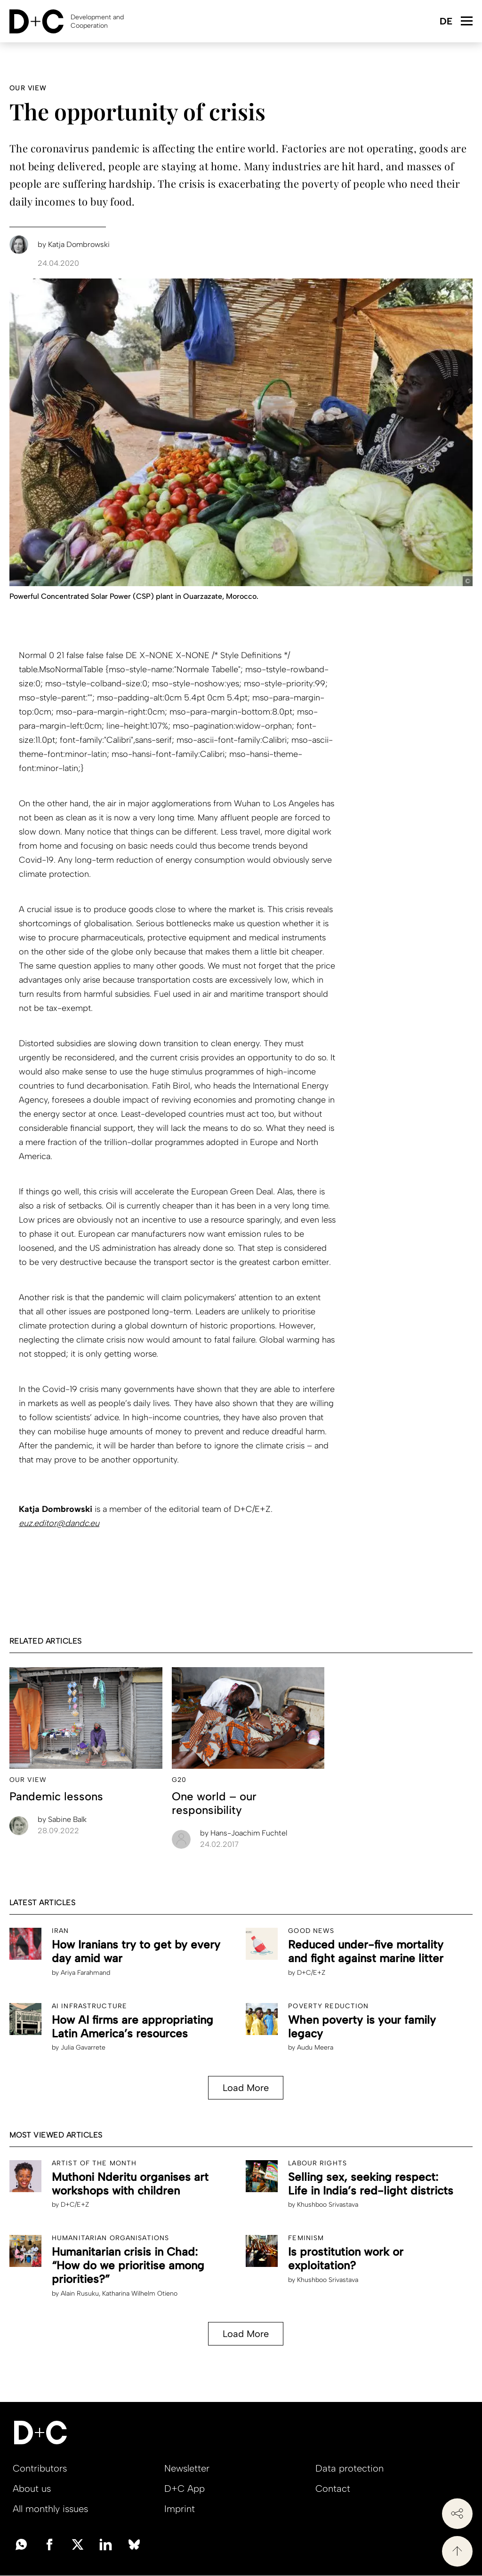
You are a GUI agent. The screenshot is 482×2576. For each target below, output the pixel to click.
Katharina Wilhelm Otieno (139, 2294)
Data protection (349, 2468)
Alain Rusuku (80, 2294)
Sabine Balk (62, 1819)
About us (32, 2488)
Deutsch (445, 22)
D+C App (184, 2488)
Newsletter (186, 2468)
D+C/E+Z (311, 1973)
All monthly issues (50, 2508)
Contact (332, 2488)
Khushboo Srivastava (327, 2205)
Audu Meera (315, 2047)
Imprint (179, 2508)
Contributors (40, 2468)
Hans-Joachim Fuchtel (243, 1833)
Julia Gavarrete (83, 2047)
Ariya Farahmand (85, 1973)
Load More (246, 2087)
